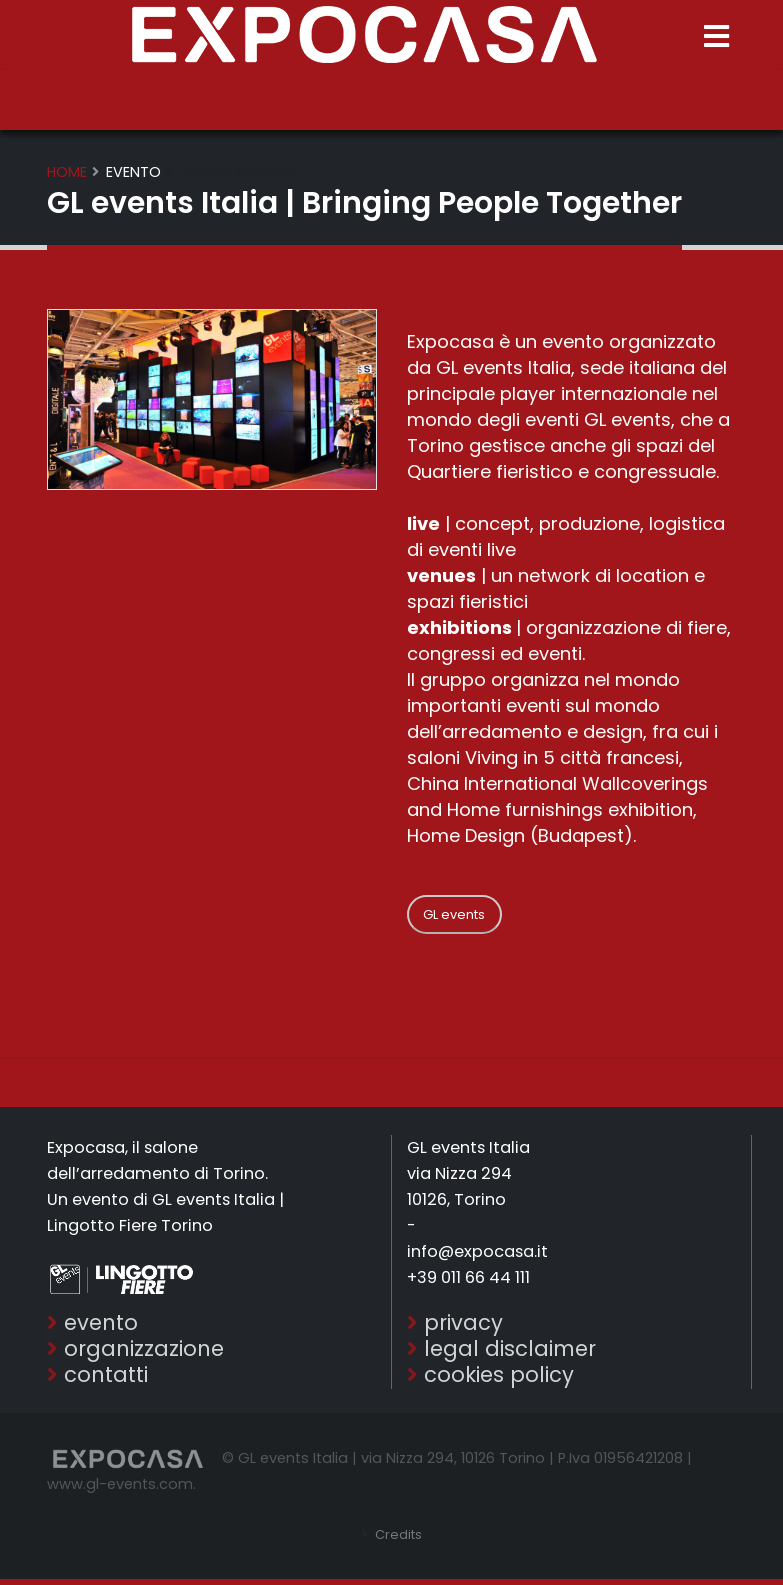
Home (67, 172)
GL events (454, 914)
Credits (397, 1540)
